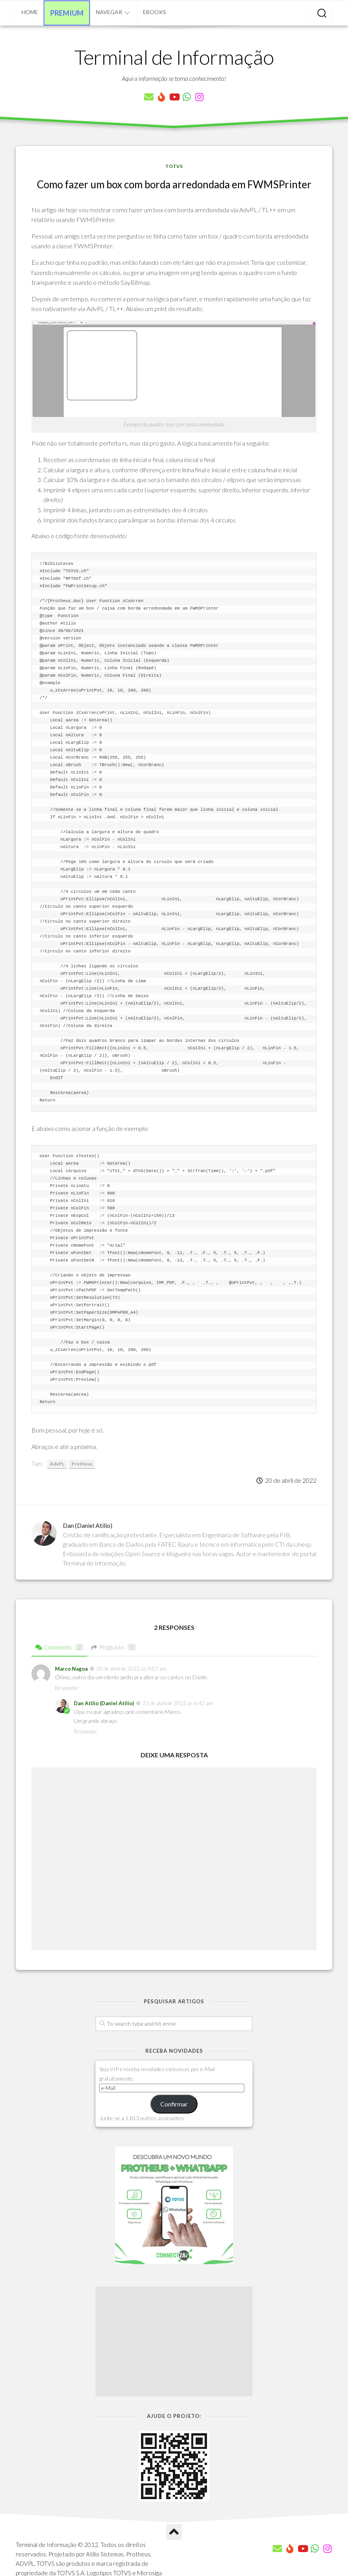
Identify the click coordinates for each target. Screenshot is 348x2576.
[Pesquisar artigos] (321, 13)
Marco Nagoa (71, 1669)
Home (30, 12)
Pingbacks (113, 1647)
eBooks (154, 12)
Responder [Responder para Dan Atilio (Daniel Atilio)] (85, 1731)
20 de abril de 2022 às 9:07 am (131, 1669)
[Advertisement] (174, 2341)
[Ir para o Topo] (174, 2532)
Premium (67, 13)
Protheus (81, 1464)
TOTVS (174, 166)
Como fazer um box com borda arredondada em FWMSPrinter (174, 184)
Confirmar (174, 2104)
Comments (59, 1647)
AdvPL (57, 1464)
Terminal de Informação (174, 57)
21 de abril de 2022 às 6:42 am (178, 1703)
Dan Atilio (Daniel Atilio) (104, 1703)
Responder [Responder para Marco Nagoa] (66, 1688)
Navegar (109, 12)
